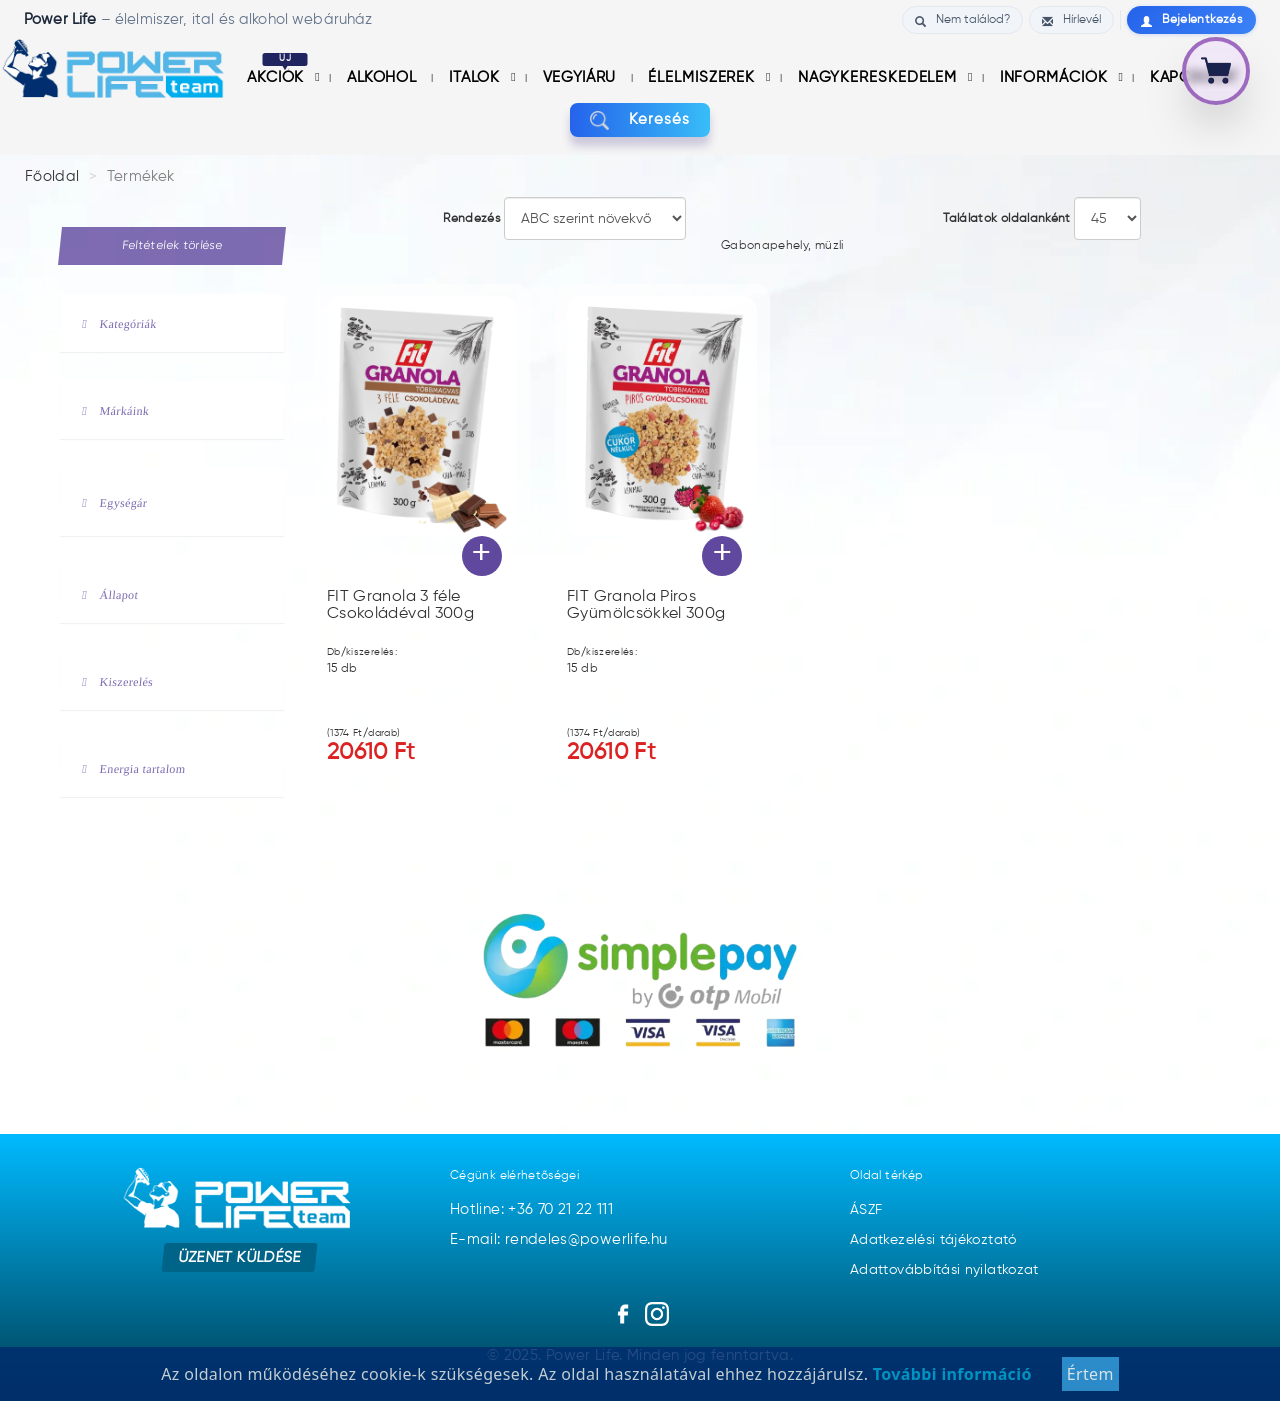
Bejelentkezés (1191, 20)
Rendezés (471, 219)
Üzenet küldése (240, 1256)
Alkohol (384, 77)
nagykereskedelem (880, 77)
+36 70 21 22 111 (560, 1209)
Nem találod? (962, 20)
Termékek (141, 176)
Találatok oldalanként (1007, 219)
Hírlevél (1071, 20)
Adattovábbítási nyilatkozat (944, 1270)
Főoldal (52, 176)
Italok (477, 77)
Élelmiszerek (704, 77)
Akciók (278, 77)
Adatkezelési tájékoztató (933, 1240)
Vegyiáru (582, 77)
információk (1056, 77)
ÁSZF (866, 1210)
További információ (949, 1385)
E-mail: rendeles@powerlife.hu (558, 1239)
